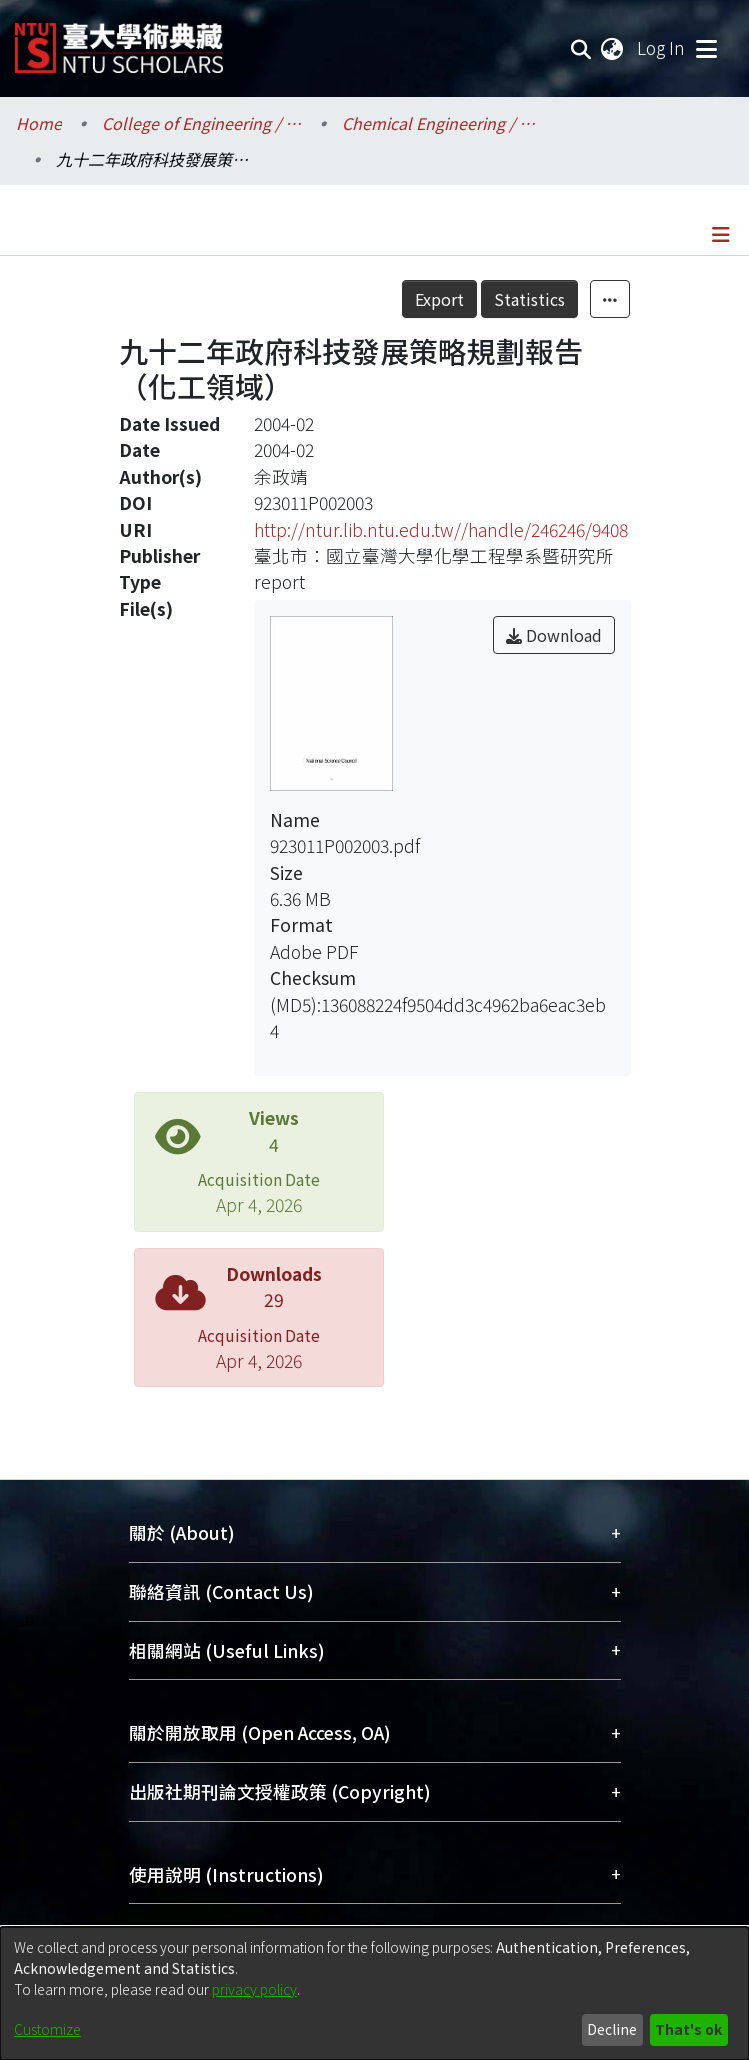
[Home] (119, 40)
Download (554, 635)
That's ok (688, 2029)
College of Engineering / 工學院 (202, 123)
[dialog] (374, 1993)
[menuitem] (613, 48)
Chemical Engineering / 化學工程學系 (442, 123)
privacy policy (254, 1989)
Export (439, 299)
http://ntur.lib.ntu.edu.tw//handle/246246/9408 (441, 529)
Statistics (529, 299)
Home (39, 123)
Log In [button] (662, 47)
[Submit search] (581, 48)
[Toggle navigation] (706, 48)
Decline (612, 2029)
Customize (47, 2029)
